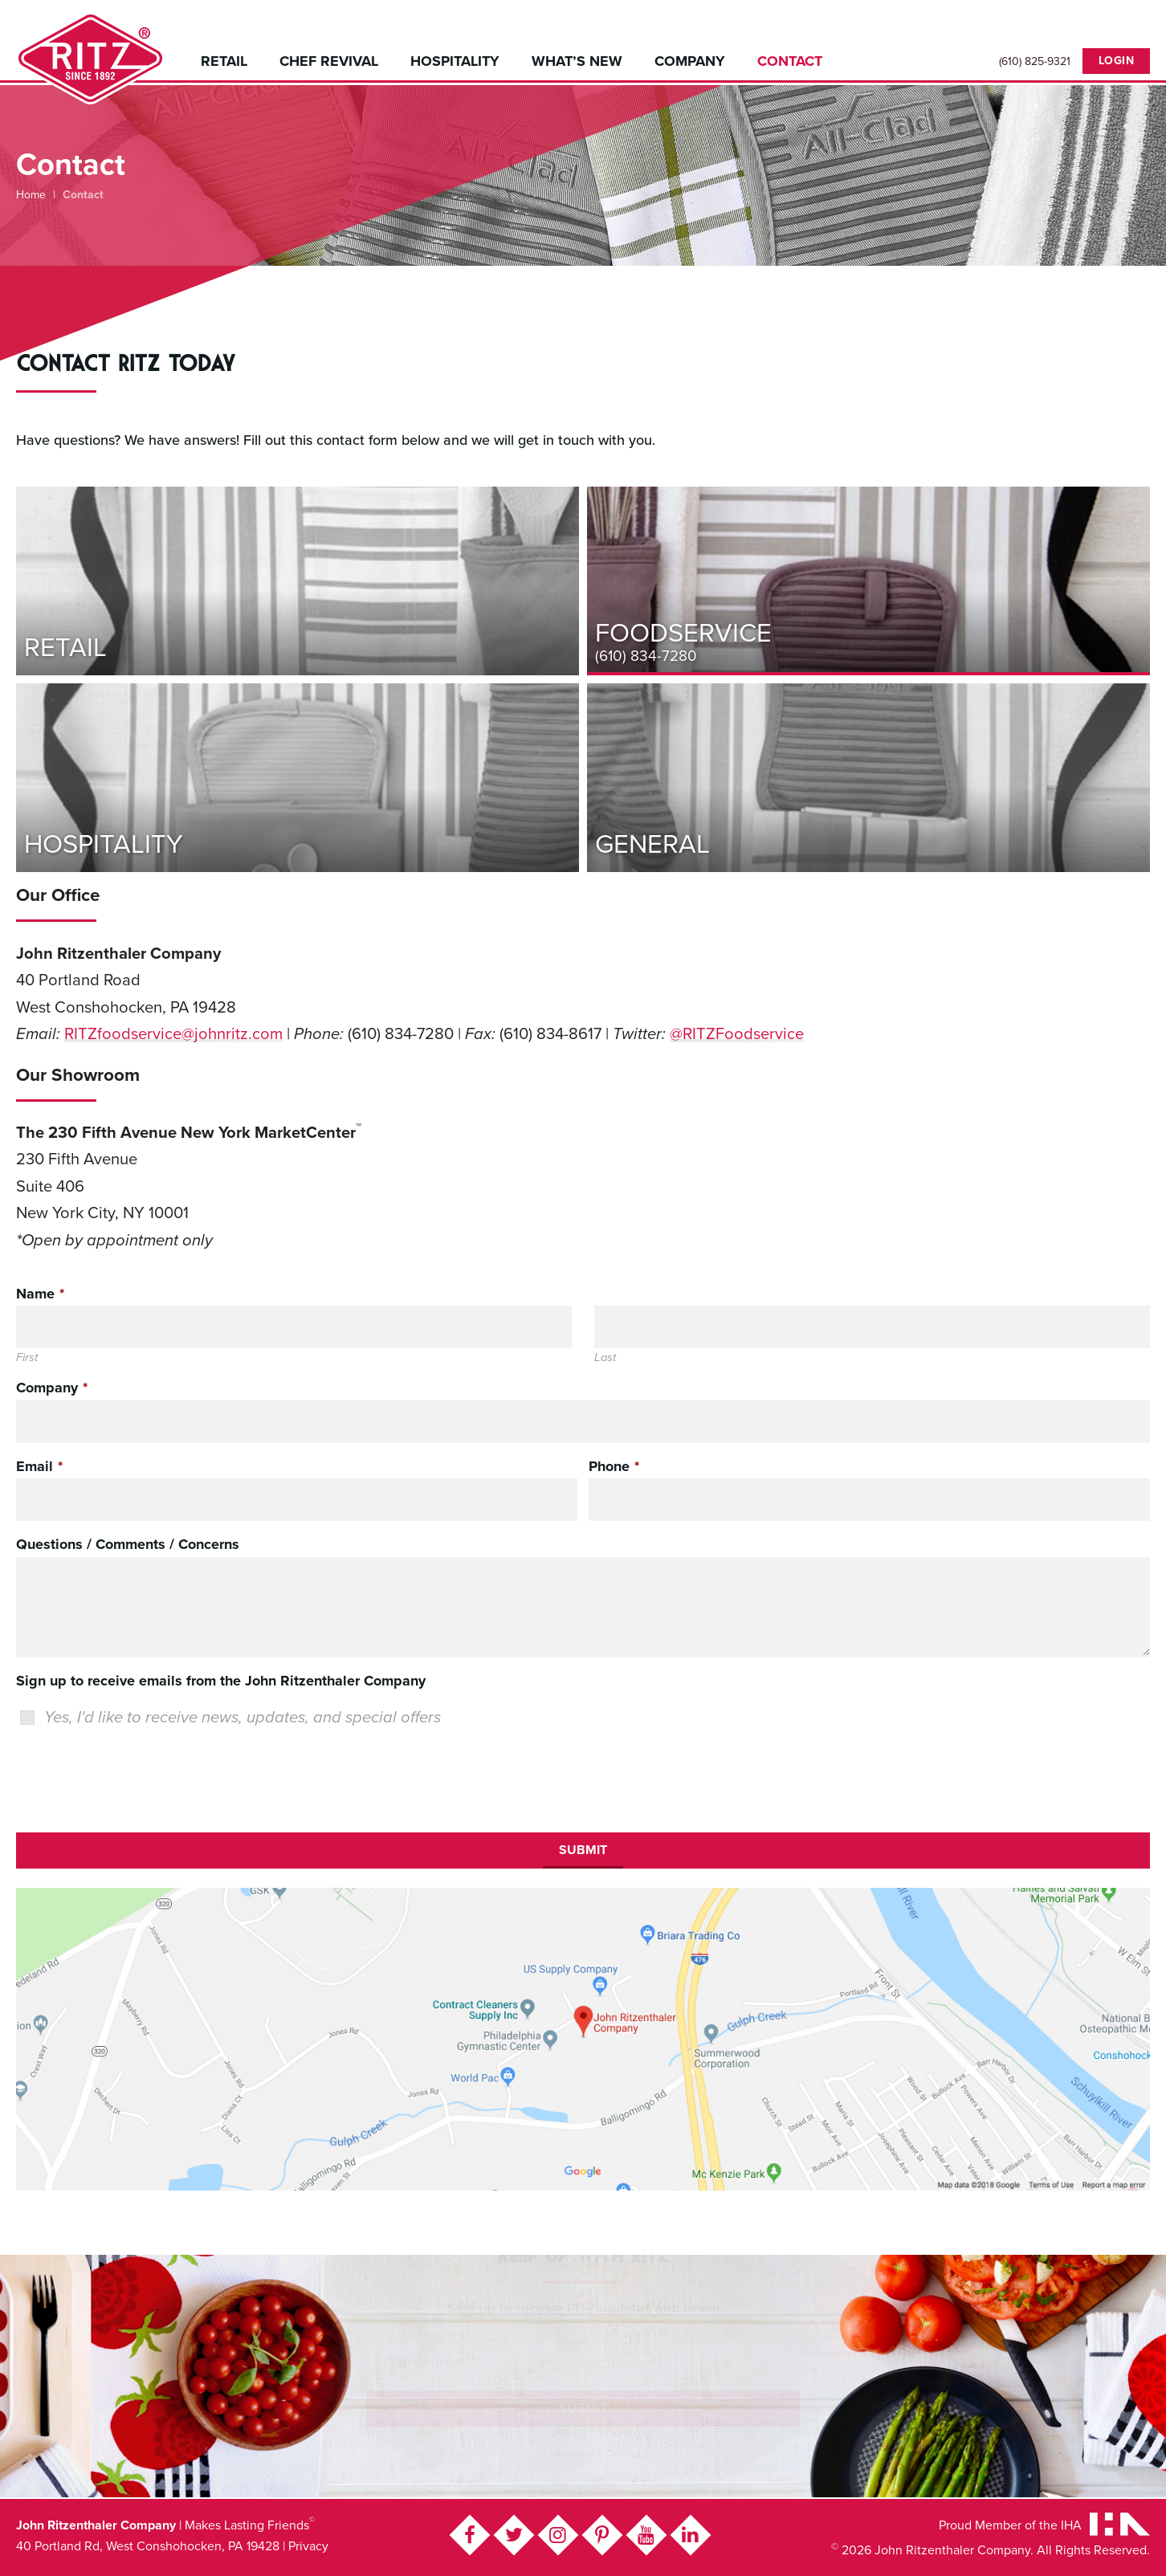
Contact (789, 61)
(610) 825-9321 (1034, 61)
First (27, 1359)
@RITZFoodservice (737, 1034)
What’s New (577, 61)
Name (40, 1293)
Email (39, 1466)
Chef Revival (328, 61)
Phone (614, 1466)
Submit (583, 1850)
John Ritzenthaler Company (90, 58)
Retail (224, 61)
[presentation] (138, 1777)
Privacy (308, 2546)
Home (31, 195)
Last (605, 1359)
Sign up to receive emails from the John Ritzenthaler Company (221, 1680)
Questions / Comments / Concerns (127, 1545)
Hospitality (454, 61)
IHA (1071, 2525)
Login (1117, 60)
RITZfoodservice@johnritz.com (173, 1034)
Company (689, 61)
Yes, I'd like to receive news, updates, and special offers (242, 1717)
